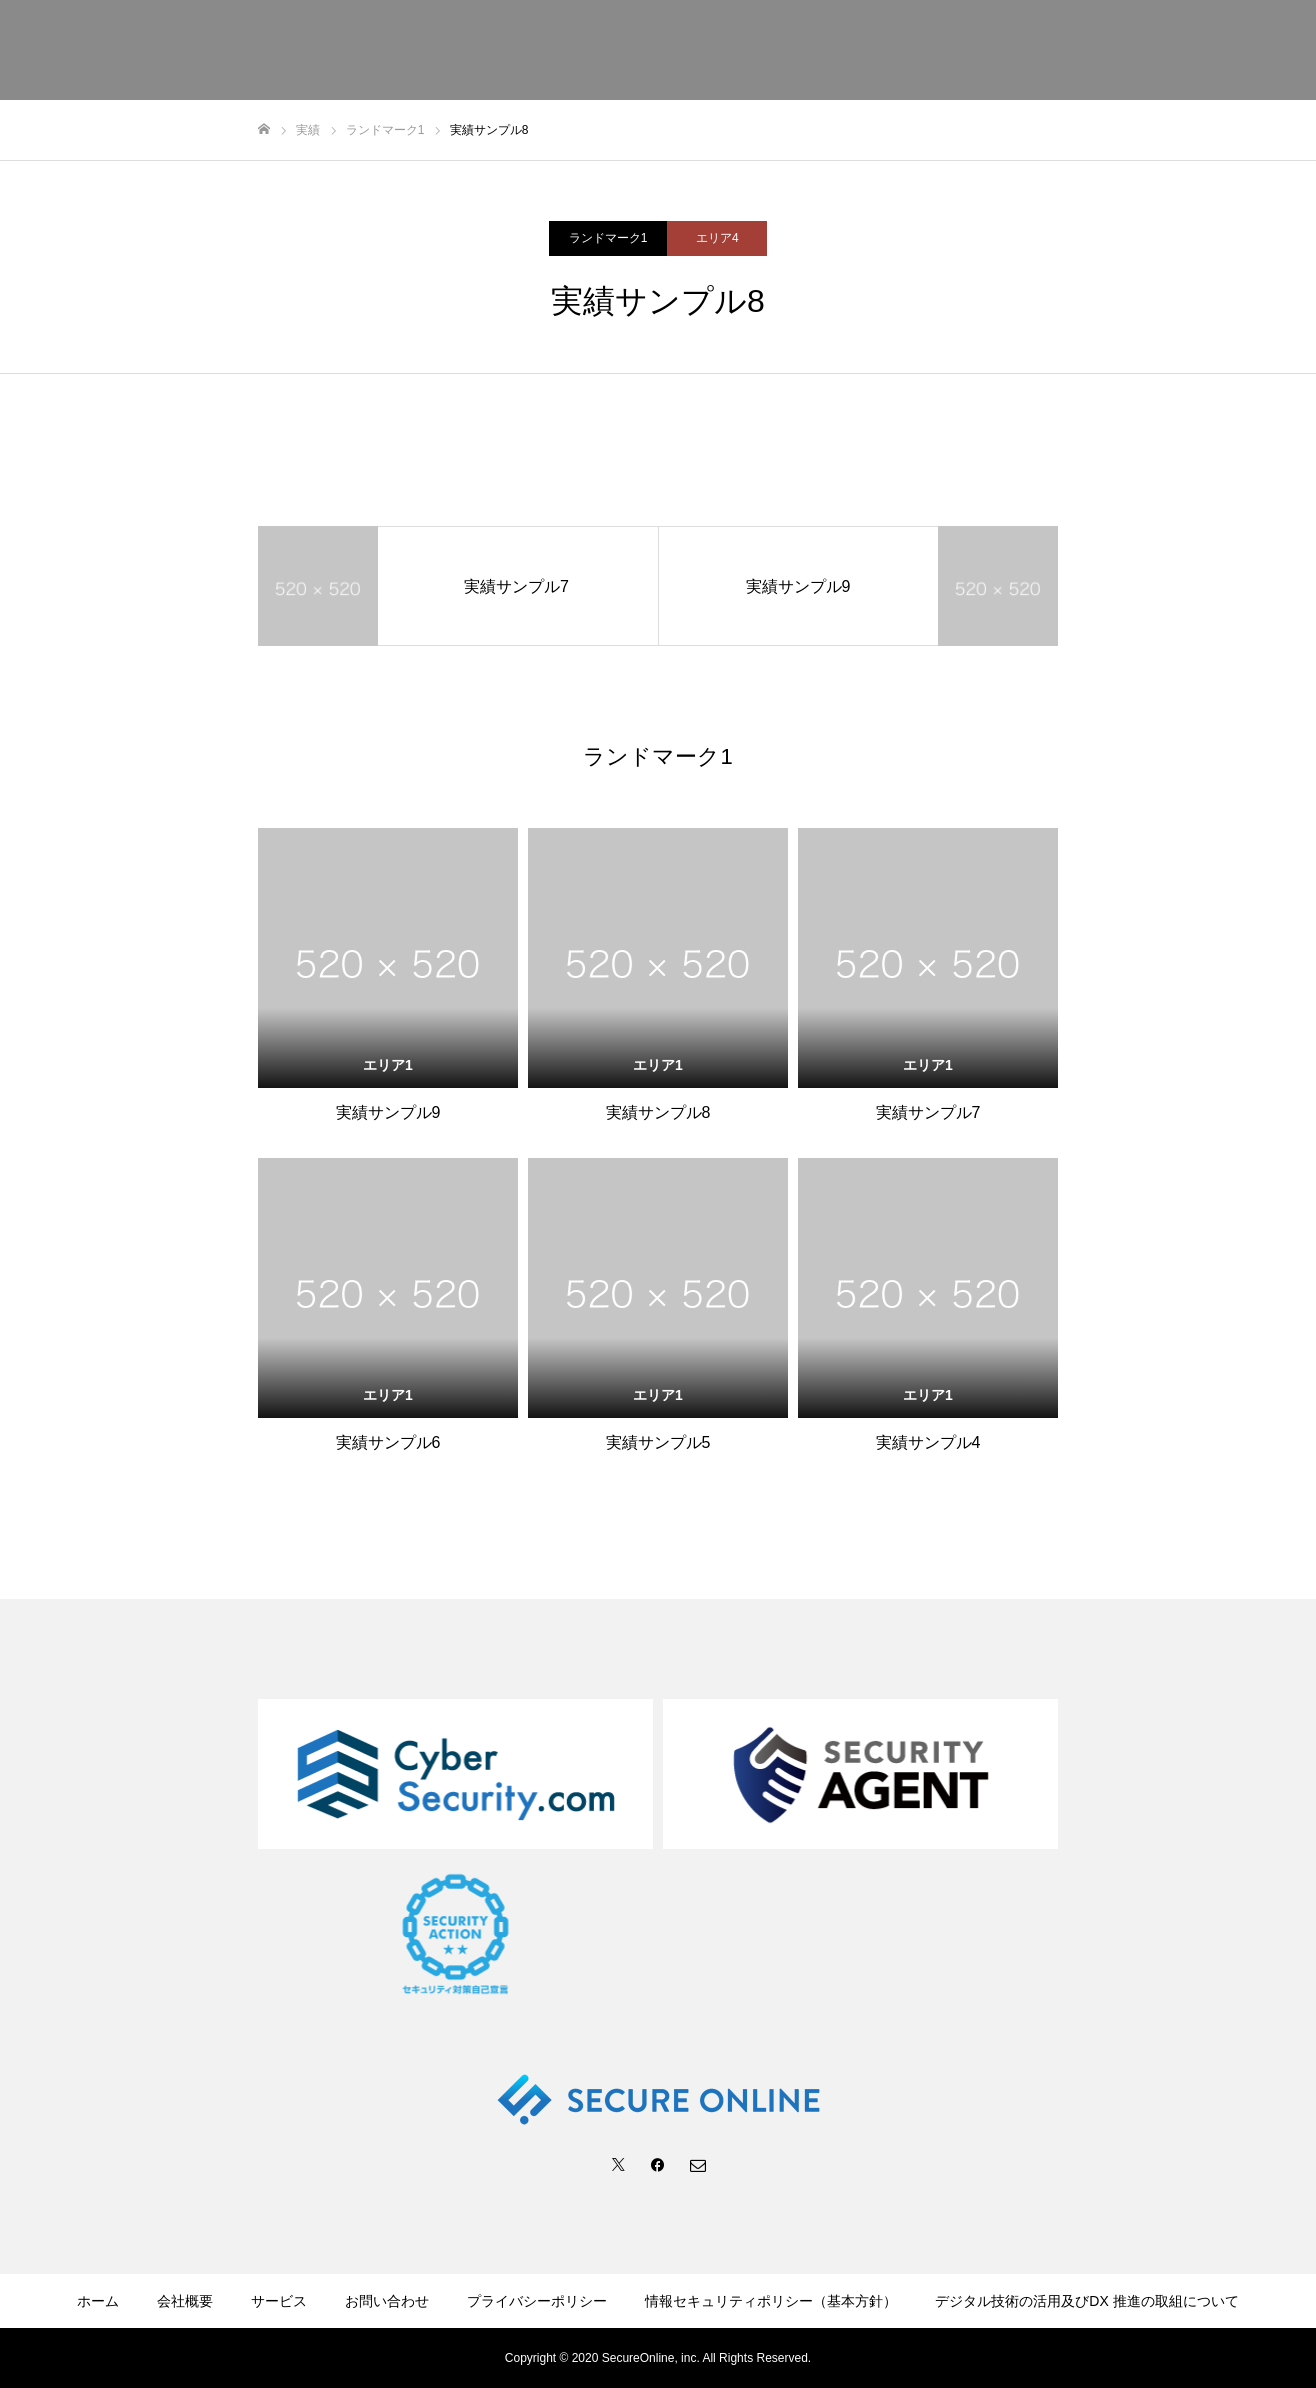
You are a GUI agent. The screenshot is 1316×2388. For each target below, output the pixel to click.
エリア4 (717, 238)
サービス (279, 2301)
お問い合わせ (387, 2301)
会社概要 (185, 2301)
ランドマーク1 (608, 238)
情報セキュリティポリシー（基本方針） (771, 2301)
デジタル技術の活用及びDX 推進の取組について (1086, 2301)
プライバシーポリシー (537, 2301)
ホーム (98, 2301)
